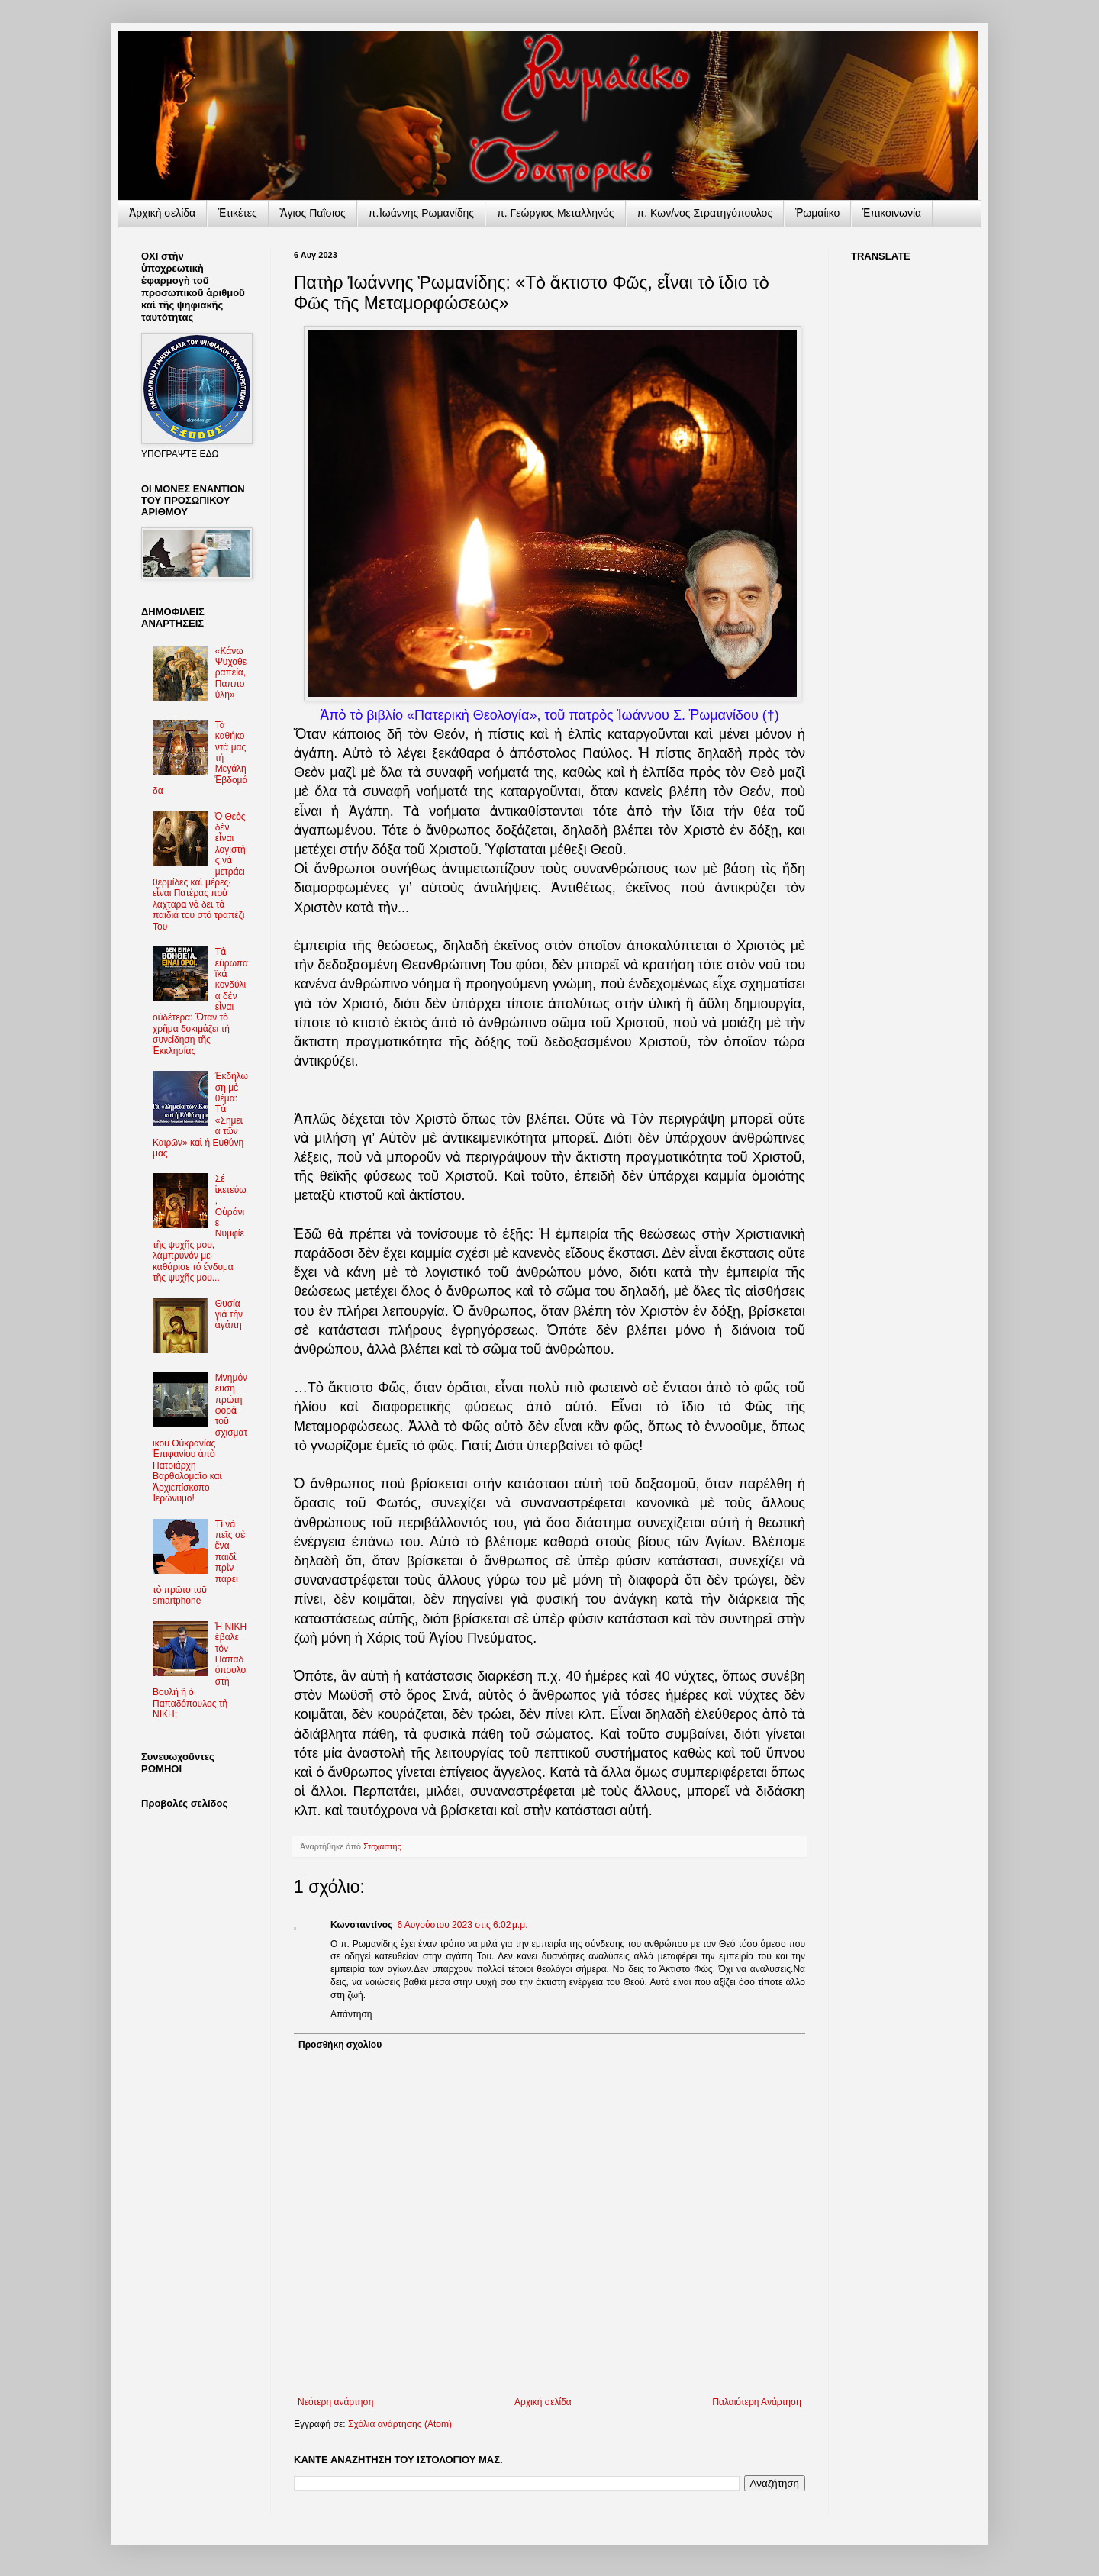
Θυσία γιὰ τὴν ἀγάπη (229, 1314)
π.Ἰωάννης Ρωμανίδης (421, 213)
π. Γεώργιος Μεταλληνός (555, 213)
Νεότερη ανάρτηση (335, 2402)
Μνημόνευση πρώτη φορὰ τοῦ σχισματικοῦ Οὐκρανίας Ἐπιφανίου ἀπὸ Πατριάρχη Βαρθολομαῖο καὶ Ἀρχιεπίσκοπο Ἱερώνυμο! (200, 1438)
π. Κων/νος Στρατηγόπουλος (705, 213)
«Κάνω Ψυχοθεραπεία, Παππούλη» (231, 673)
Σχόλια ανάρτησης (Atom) (400, 2424)
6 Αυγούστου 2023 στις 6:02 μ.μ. (462, 1925)
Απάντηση (351, 2014)
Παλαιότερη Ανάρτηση (756, 2402)
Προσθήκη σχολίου (340, 2044)
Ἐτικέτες (237, 213)
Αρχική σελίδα (543, 2402)
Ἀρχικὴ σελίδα (162, 213)
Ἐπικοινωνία (891, 213)
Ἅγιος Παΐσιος (313, 213)
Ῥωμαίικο (817, 213)
